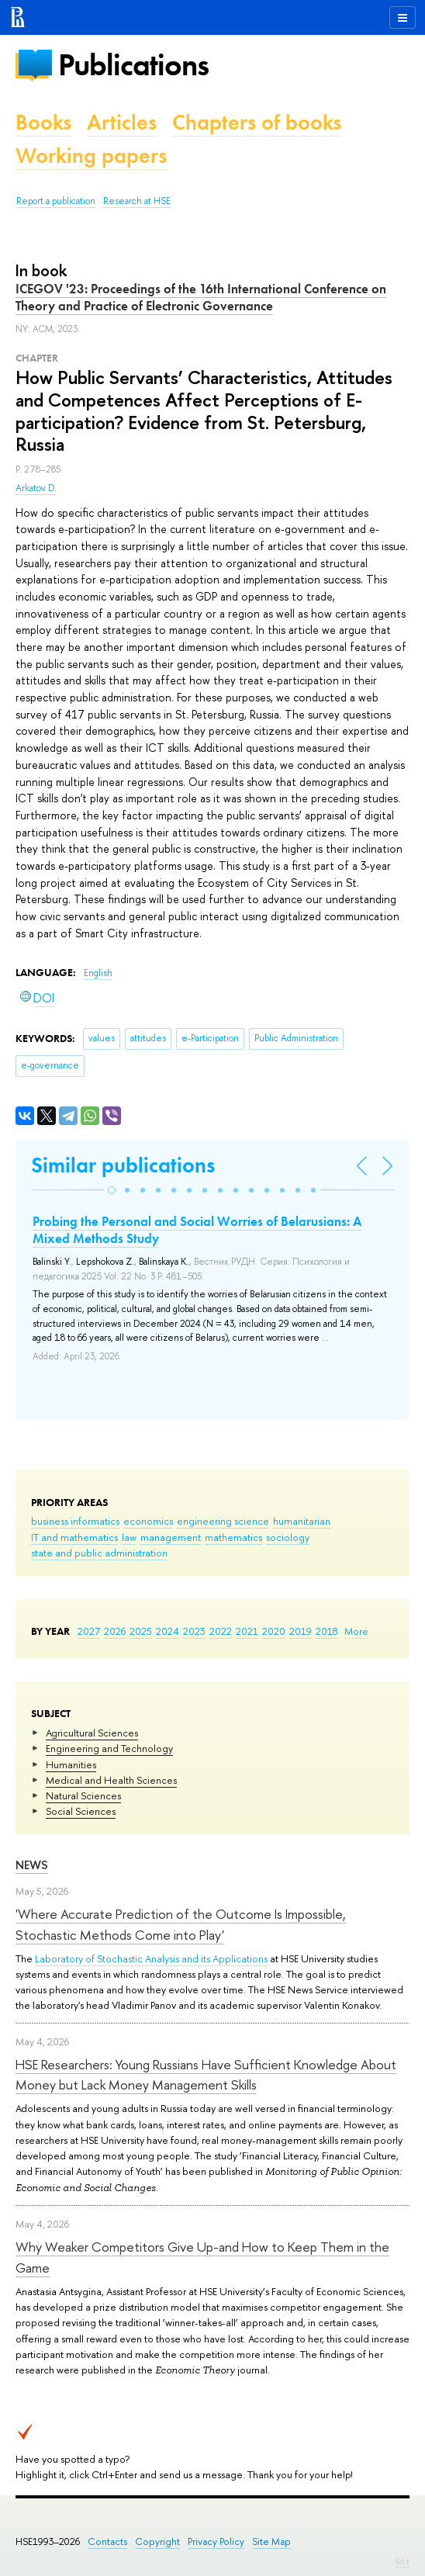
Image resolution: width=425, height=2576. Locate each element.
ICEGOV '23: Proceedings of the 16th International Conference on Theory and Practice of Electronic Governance (201, 297)
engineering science (223, 1521)
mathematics (233, 1537)
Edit (402, 2561)
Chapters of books (256, 122)
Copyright (157, 2541)
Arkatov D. (36, 488)
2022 (220, 1631)
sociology (287, 1537)
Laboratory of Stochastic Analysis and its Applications (151, 1958)
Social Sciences (81, 1811)
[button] (111, 1190)
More (356, 1631)
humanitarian (301, 1521)
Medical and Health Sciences (111, 1780)
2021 (247, 1631)
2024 (167, 1631)
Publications (133, 65)
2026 (115, 1631)
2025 (141, 1631)
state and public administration (99, 1553)
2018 (327, 1631)
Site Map (271, 2541)
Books (43, 122)
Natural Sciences (83, 1795)
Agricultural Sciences (92, 1733)
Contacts (107, 2541)
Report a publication (55, 201)
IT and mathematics (74, 1537)
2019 (300, 1631)
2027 (89, 1631)
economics (148, 1521)
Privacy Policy (216, 2541)
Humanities (71, 1764)
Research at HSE (137, 201)
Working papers (91, 155)
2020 (273, 1631)
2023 (194, 1631)
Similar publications (123, 1165)
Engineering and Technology (109, 1748)
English (98, 973)
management (170, 1537)
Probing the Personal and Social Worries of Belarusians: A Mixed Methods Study (197, 1230)
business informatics (75, 1521)
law (129, 1537)
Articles (122, 122)
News (32, 1865)
